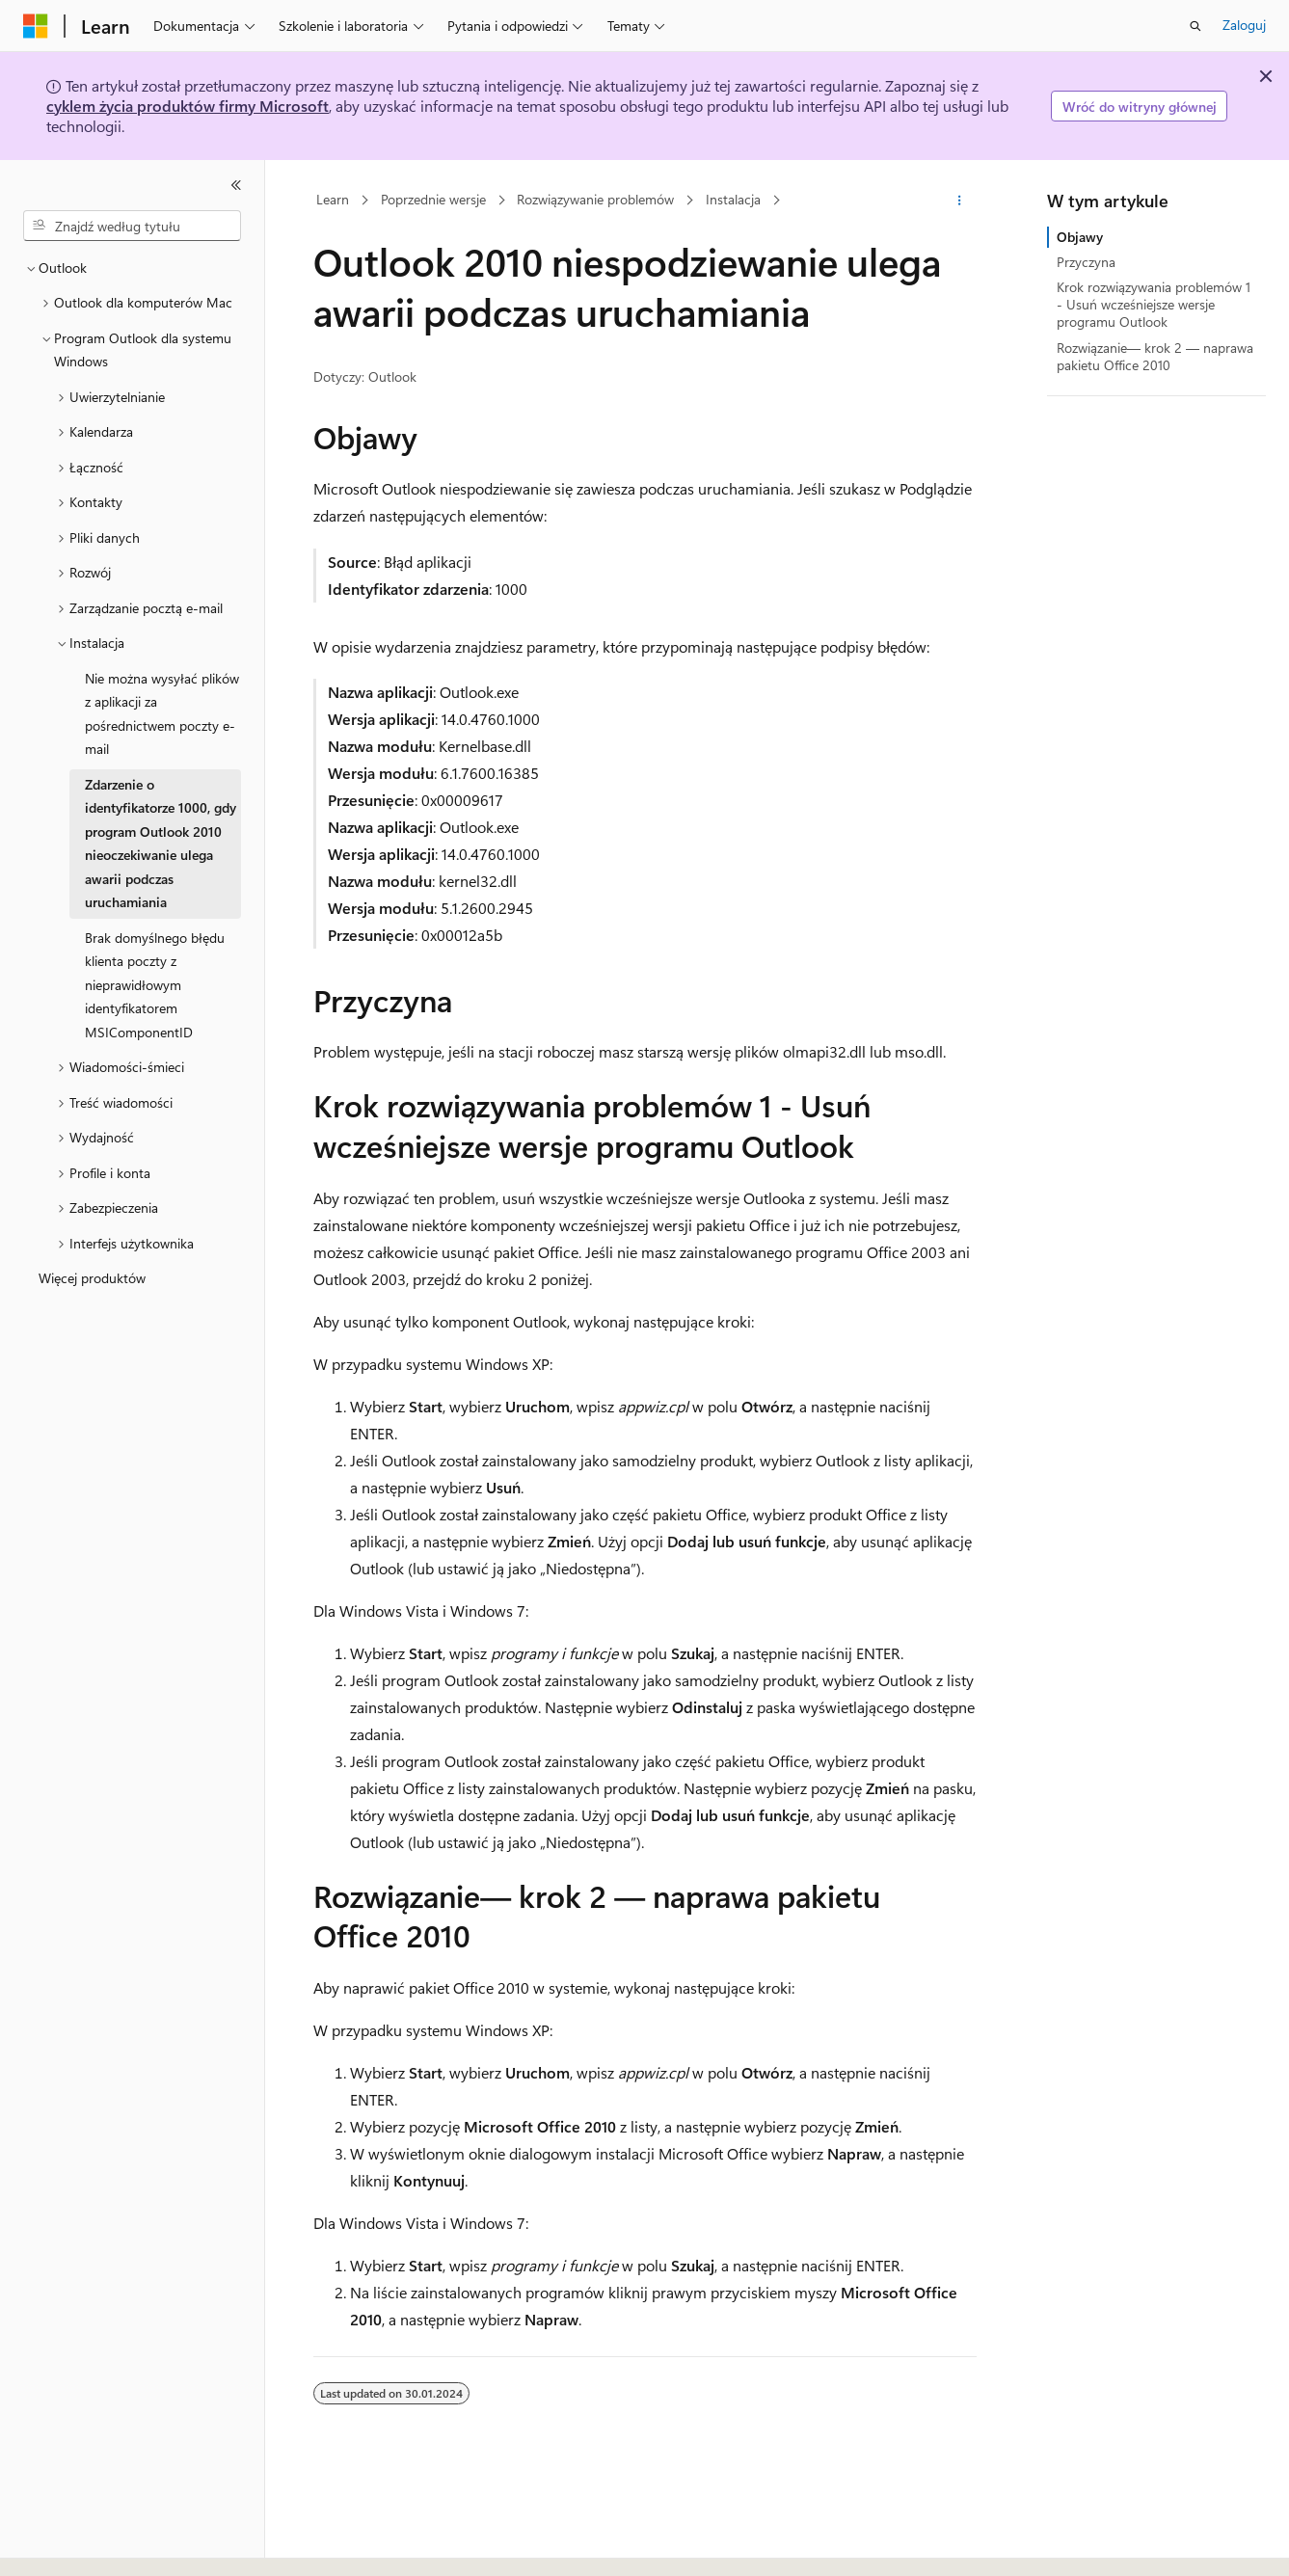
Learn (332, 200)
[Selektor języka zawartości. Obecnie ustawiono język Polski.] (60, 2544)
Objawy (1080, 237)
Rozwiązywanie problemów (595, 200)
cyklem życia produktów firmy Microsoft (187, 105)
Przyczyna (1086, 262)
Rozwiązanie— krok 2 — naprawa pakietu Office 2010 (1155, 356)
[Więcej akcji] (959, 200)
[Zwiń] (236, 185)
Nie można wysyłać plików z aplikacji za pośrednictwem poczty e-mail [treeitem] (162, 714)
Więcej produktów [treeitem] (92, 1278)
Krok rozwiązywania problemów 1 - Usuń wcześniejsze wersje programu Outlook (1153, 304)
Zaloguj (1244, 24)
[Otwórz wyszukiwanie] (1195, 26)
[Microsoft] (35, 26)
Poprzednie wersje (433, 200)
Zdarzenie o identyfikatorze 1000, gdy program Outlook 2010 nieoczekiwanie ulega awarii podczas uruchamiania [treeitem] (160, 843)
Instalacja (733, 200)
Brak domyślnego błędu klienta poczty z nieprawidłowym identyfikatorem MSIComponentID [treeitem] (155, 984)
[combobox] (132, 225)
